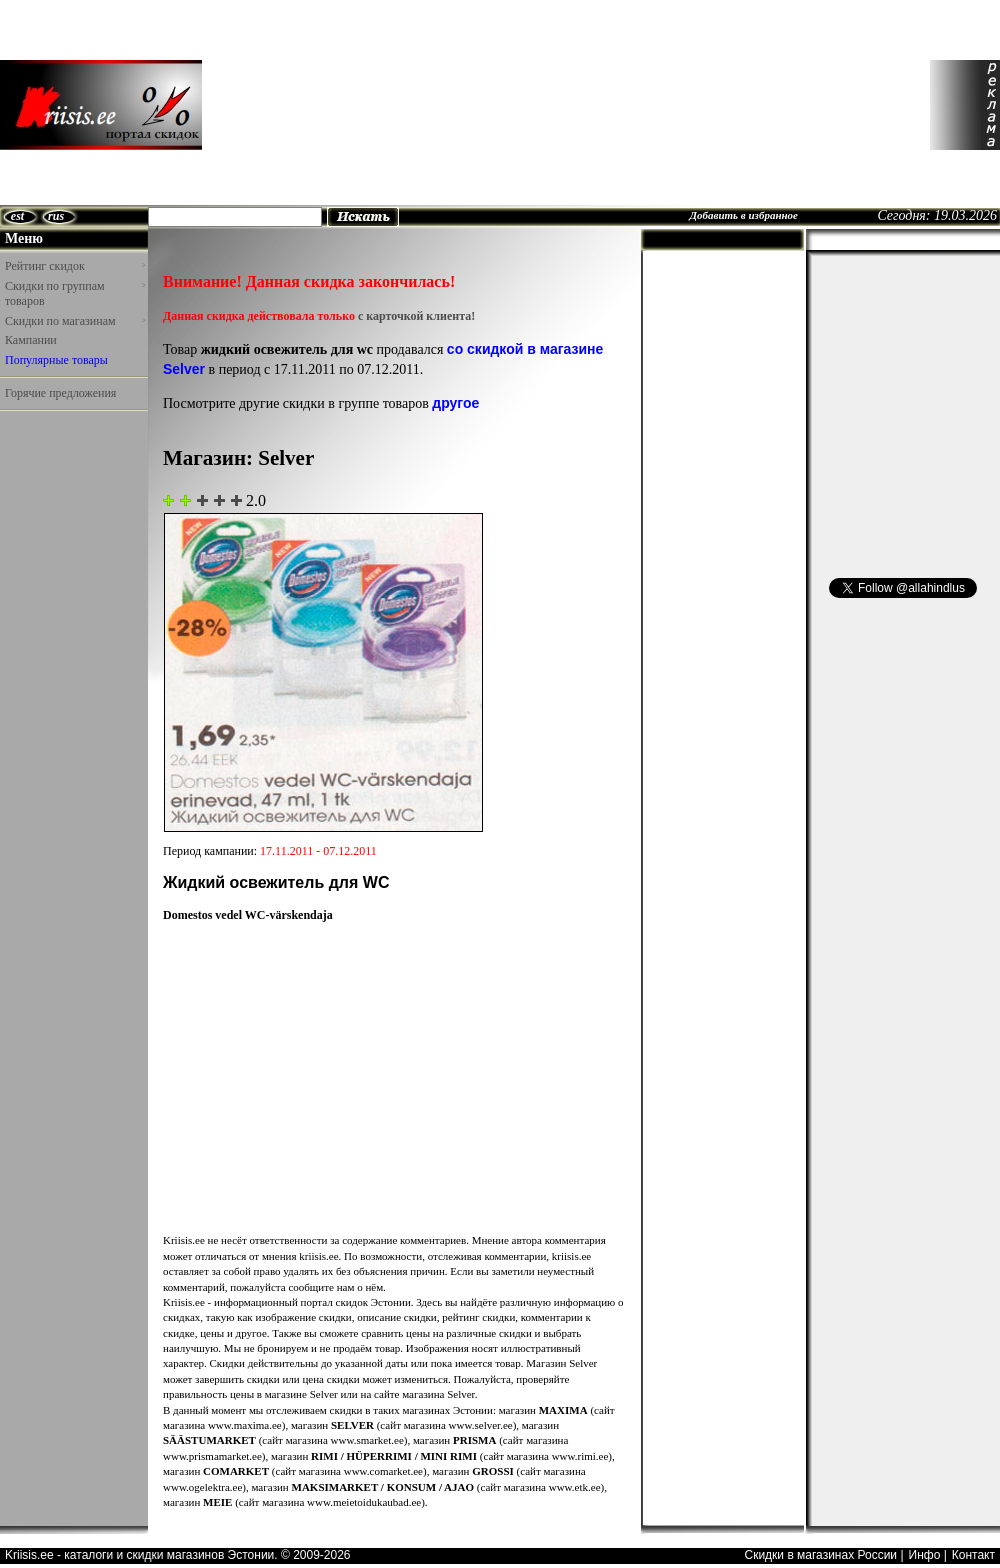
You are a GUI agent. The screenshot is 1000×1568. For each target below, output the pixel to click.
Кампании (31, 340)
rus (56, 216)
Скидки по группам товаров (75, 294)
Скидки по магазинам (75, 321)
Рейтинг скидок (75, 266)
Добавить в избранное (743, 215)
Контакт (973, 1555)
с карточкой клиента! (416, 316)
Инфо (925, 1555)
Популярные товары (56, 360)
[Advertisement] (326, 105)
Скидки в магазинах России (820, 1555)
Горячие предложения (60, 393)
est (17, 216)
